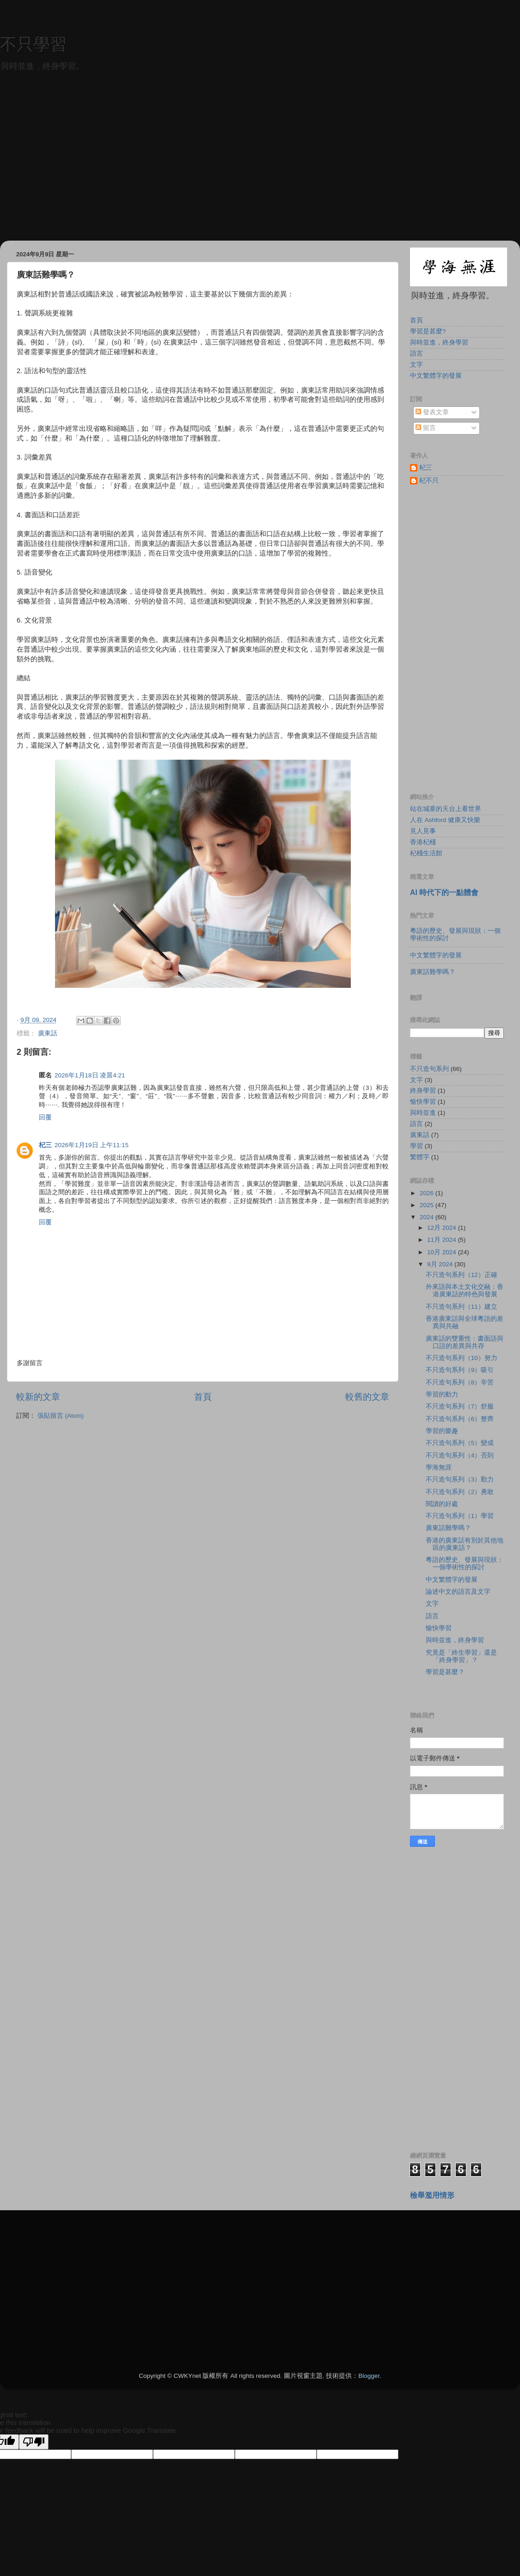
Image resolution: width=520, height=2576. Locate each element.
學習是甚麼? (428, 331)
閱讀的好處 (442, 1503)
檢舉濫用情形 (432, 2195)
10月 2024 (442, 1252)
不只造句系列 (429, 1068)
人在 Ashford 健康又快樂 (445, 819)
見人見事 (423, 831)
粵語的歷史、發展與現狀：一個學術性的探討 (464, 1563)
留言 (426, 427)
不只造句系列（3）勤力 (460, 1479)
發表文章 (432, 412)
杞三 (45, 1145)
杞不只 (429, 480)
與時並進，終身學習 (439, 342)
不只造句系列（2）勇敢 (460, 1491)
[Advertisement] (260, 176)
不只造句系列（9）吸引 (460, 1370)
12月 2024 (442, 1227)
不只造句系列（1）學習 (460, 1515)
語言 (416, 353)
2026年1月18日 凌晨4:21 (90, 1075)
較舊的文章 (367, 1397)
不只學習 (33, 44)
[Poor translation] (34, 2441)
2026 (427, 1193)
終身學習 (423, 1090)
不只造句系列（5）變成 (460, 1442)
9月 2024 (440, 1264)
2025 (427, 1205)
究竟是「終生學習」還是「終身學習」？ (461, 1656)
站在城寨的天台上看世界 (445, 808)
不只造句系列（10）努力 (461, 1358)
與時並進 (423, 1112)
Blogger (368, 2375)
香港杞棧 (423, 842)
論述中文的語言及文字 (458, 1591)
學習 (416, 1146)
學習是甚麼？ (445, 1672)
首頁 (203, 1397)
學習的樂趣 (442, 1430)
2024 (427, 1217)
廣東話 (47, 1033)
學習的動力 (442, 1394)
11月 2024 (442, 1239)
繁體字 (419, 1157)
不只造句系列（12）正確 (461, 1274)
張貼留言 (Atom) (60, 1415)
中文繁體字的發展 (436, 375)
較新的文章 (38, 1397)
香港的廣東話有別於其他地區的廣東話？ (464, 1544)
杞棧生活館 (426, 853)
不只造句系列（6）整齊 (460, 1418)
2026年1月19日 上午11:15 (91, 1145)
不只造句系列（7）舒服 (460, 1406)
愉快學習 (423, 1101)
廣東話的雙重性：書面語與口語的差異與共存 (464, 1342)
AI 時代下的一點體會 (444, 892)
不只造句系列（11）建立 (461, 1306)
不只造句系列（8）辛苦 (460, 1382)
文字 (416, 364)
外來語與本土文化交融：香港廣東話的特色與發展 (464, 1290)
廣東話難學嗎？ (432, 971)
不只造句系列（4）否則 (460, 1455)
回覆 (45, 1117)
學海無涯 (439, 1467)
